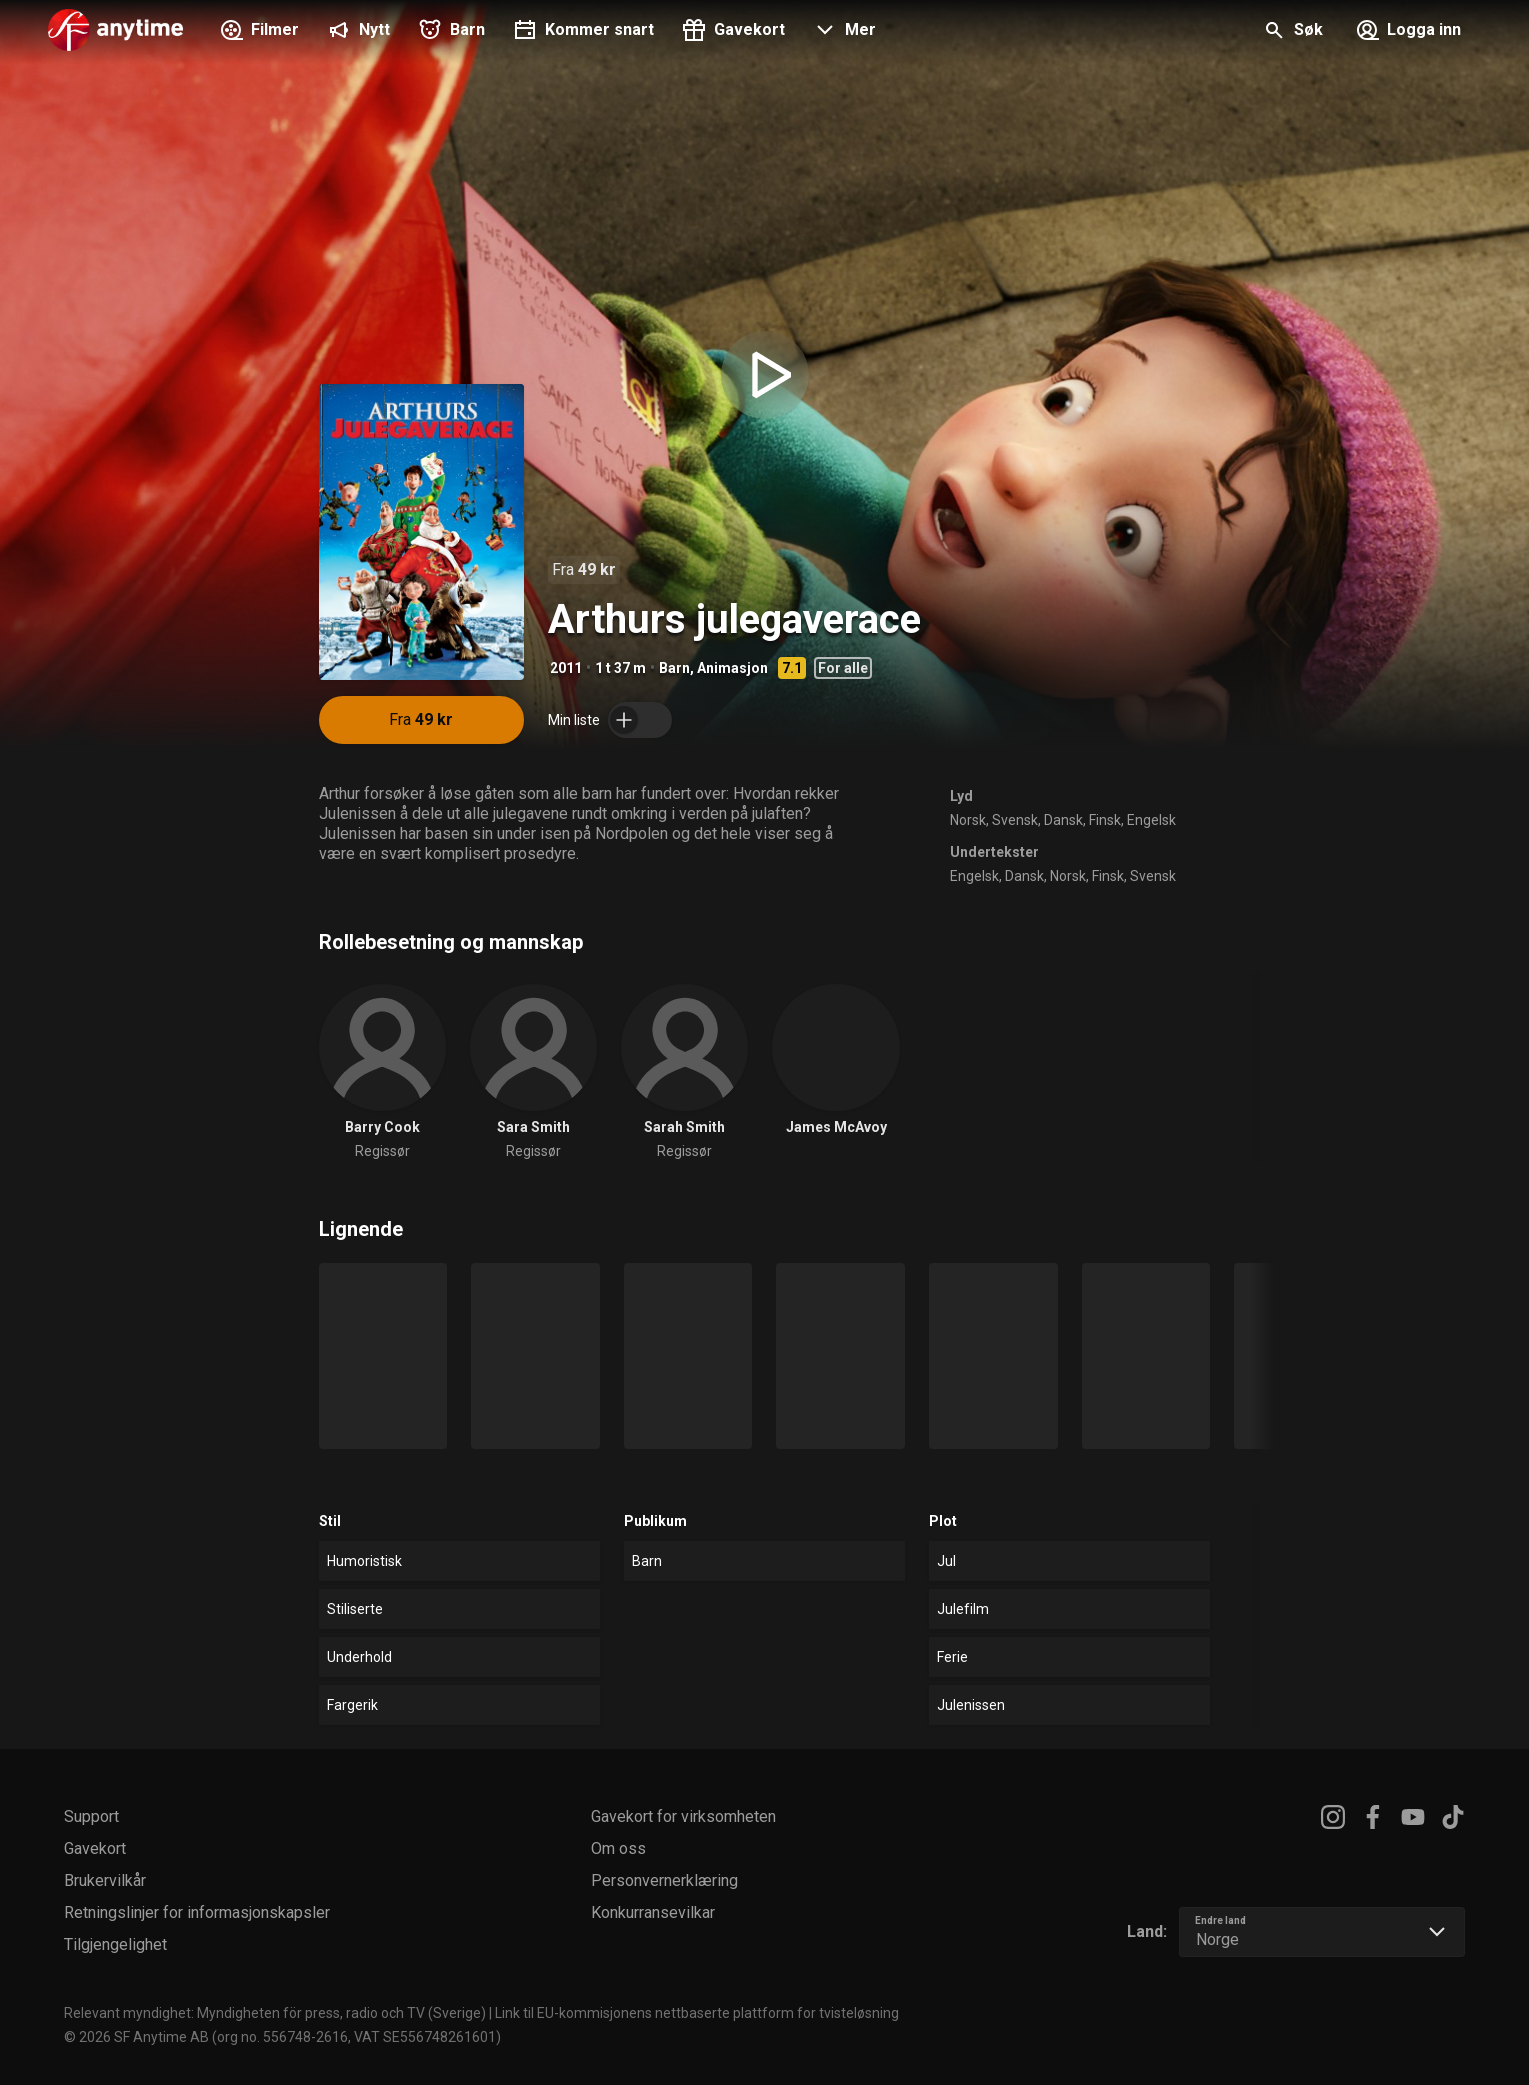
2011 (566, 668)
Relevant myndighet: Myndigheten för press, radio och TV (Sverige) (275, 2013)
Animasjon (732, 668)
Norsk (968, 820)
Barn (674, 668)
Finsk (1105, 820)
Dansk (1063, 820)
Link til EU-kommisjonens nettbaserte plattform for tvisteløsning (697, 2013)
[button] (842, 32)
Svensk (1015, 820)
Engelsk (1151, 820)
